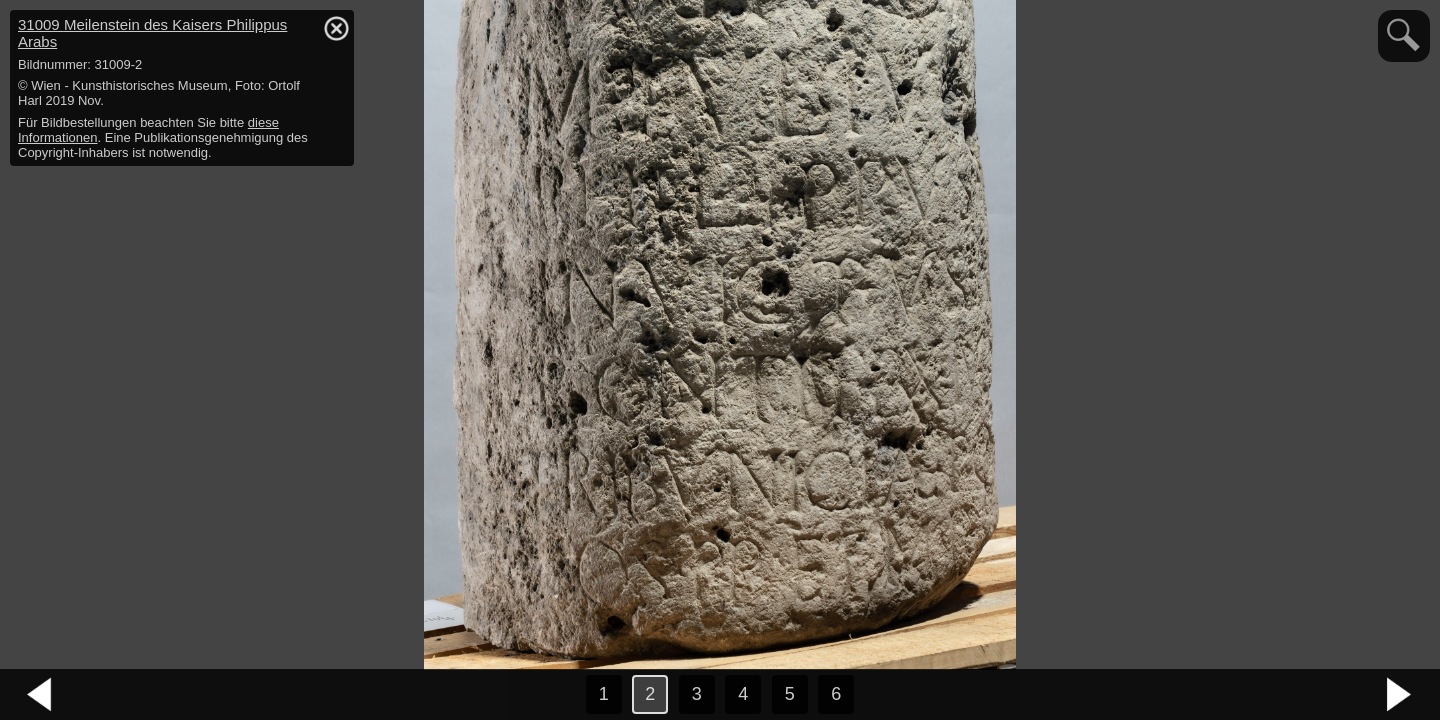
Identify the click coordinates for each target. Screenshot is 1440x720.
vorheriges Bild (40, 695)
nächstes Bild (1400, 695)
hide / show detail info (336, 28)
